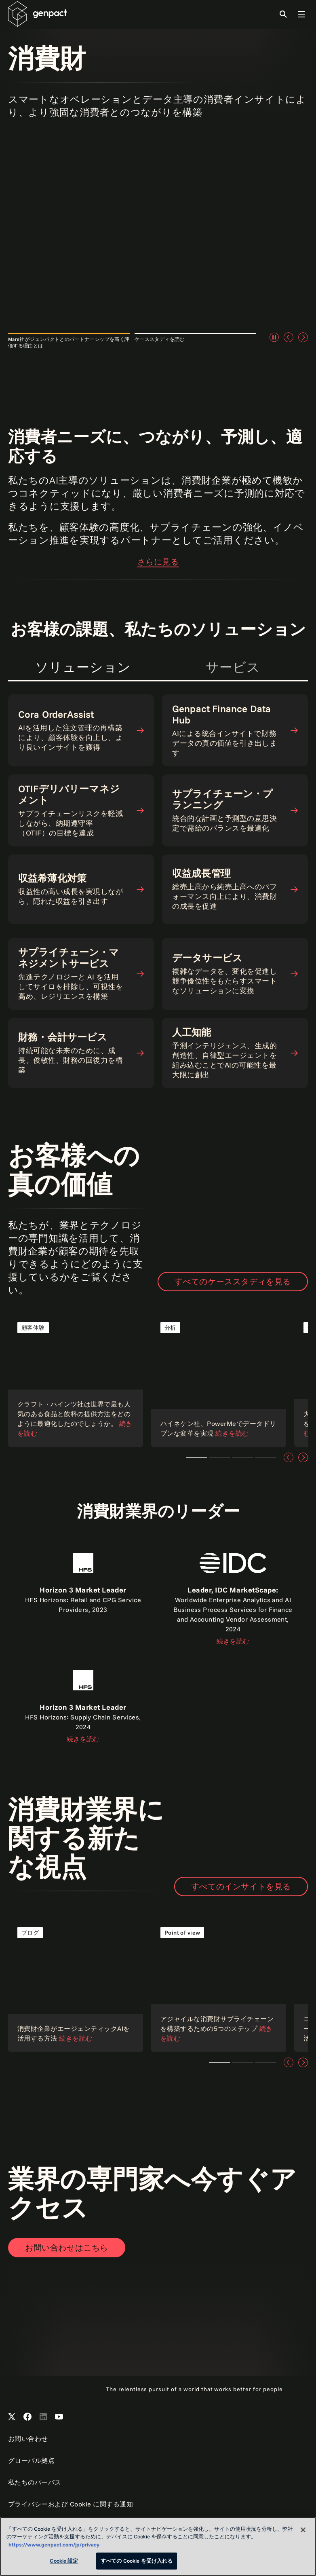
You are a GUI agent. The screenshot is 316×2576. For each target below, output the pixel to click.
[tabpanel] (158, 816)
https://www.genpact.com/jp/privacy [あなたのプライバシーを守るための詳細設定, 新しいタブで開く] (53, 2544)
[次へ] (303, 337)
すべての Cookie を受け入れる (137, 2560)
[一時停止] (274, 337)
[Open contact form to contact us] (66, 2247)
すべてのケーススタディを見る (233, 1281)
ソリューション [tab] (83, 667)
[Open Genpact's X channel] (11, 2417)
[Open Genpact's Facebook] (27, 2417)
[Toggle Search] (283, 14)
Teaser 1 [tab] (196, 1458)
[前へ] (288, 337)
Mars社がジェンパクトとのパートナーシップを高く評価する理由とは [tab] (68, 342)
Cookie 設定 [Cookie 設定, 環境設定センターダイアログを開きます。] (64, 2560)
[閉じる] (303, 2530)
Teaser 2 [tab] (219, 1458)
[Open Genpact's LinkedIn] (43, 2417)
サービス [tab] (233, 667)
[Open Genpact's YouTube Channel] (59, 2417)
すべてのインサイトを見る (241, 1886)
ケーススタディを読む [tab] (160, 339)
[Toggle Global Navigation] (301, 14)
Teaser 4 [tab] (265, 1458)
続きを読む (233, 1641)
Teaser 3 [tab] (242, 1458)
